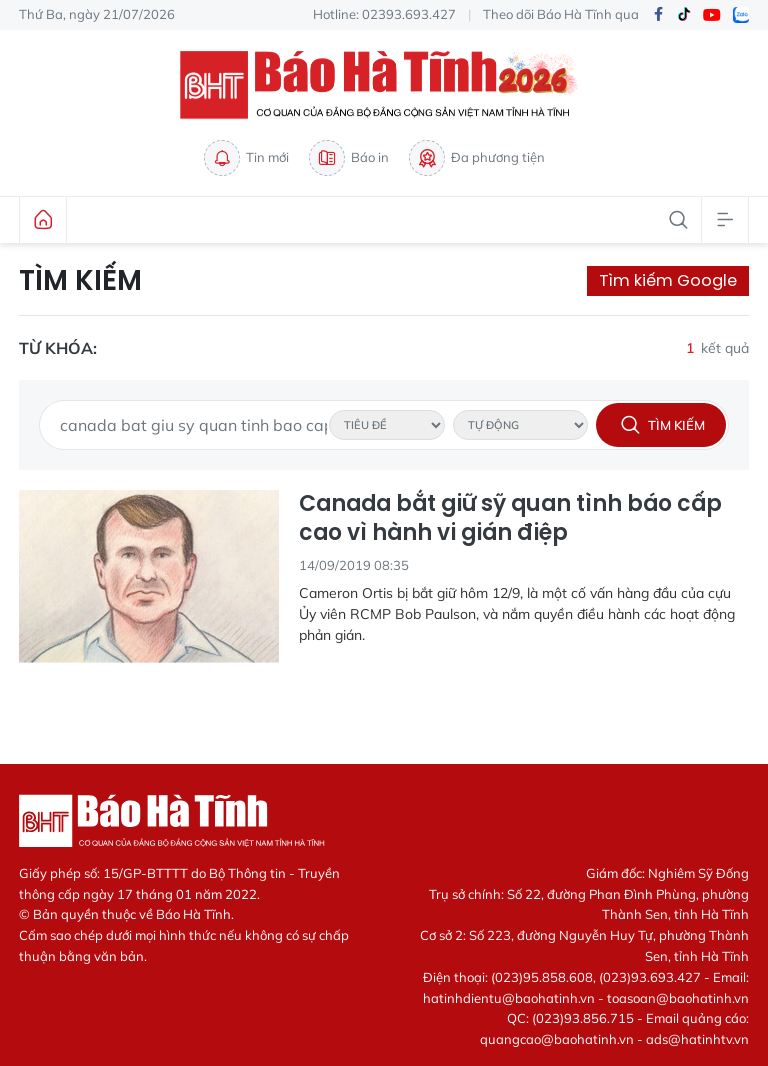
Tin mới (246, 158)
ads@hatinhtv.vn (697, 1039)
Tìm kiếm (80, 281)
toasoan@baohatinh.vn (678, 998)
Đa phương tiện (477, 158)
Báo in (349, 158)
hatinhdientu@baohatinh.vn (509, 998)
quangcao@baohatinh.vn (557, 1039)
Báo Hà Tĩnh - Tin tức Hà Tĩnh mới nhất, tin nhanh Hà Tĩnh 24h (384, 85)
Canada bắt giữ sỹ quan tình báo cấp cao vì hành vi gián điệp (510, 518)
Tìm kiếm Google (668, 280)
